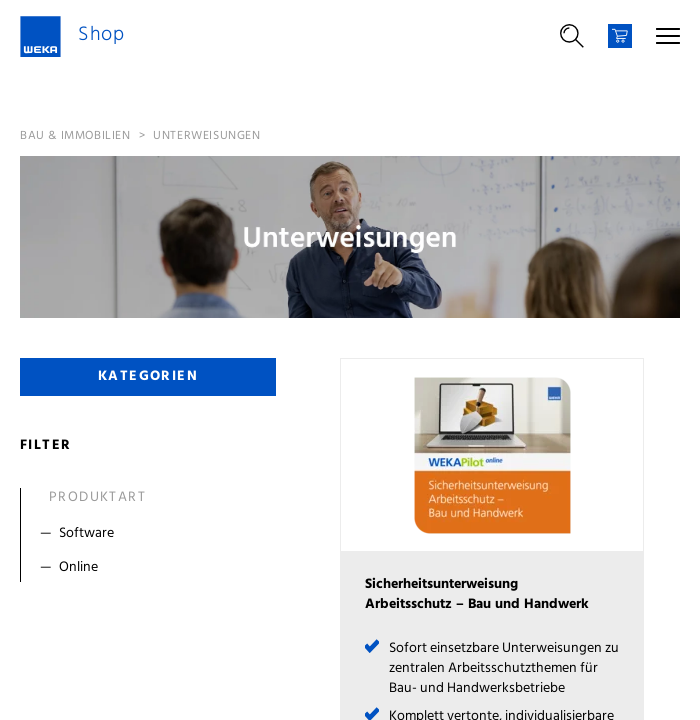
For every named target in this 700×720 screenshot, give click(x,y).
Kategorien (148, 376)
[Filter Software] (152, 534)
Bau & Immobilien (75, 136)
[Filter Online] (152, 568)
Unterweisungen (206, 136)
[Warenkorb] (620, 36)
